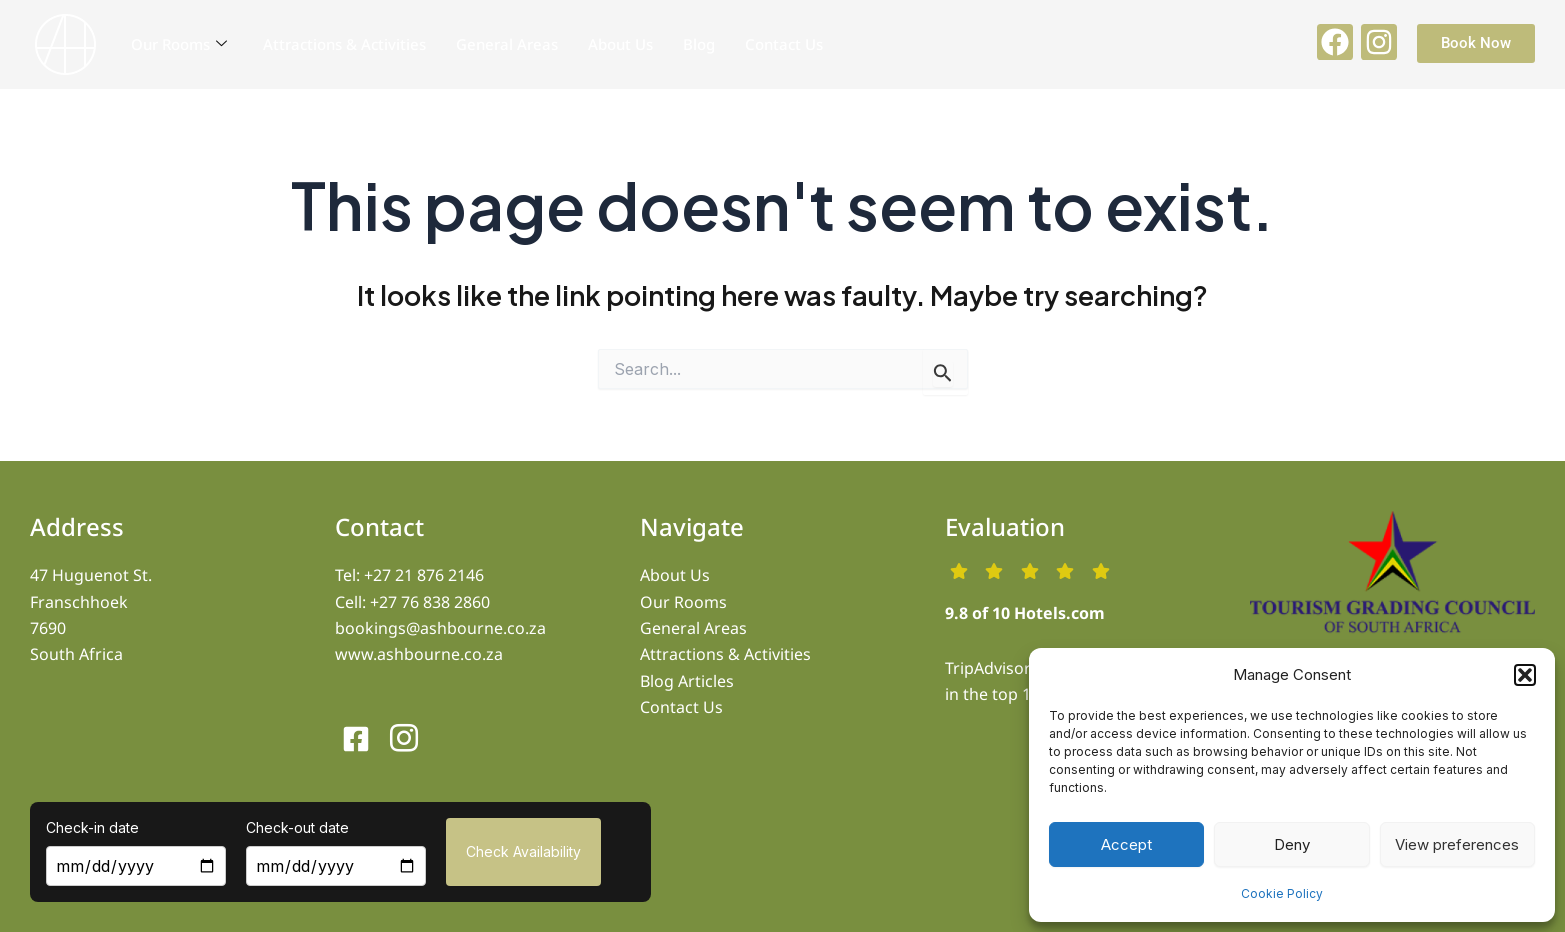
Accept (1126, 844)
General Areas (507, 44)
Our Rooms (179, 44)
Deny (1292, 844)
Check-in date (92, 827)
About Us (620, 44)
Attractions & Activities (344, 44)
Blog (699, 44)
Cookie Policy (1282, 893)
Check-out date (297, 827)
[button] (1525, 675)
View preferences (1457, 844)
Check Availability (523, 851)
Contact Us (784, 44)
